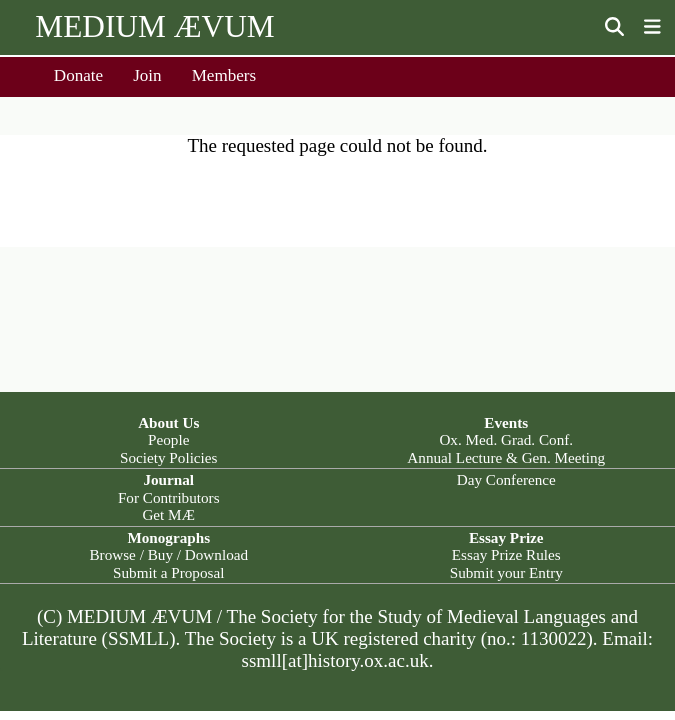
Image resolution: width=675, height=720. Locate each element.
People (168, 439)
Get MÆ (168, 514)
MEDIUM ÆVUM (154, 26)
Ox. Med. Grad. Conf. (506, 439)
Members (224, 75)
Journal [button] (168, 479)
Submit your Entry (506, 572)
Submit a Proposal (168, 572)
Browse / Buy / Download (168, 554)
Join (147, 75)
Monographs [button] (168, 537)
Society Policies (168, 457)
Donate (78, 75)
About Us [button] (168, 422)
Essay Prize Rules (506, 554)
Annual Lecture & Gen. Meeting (506, 457)
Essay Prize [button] (506, 537)
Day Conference (506, 479)
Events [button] (506, 422)
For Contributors (169, 497)
